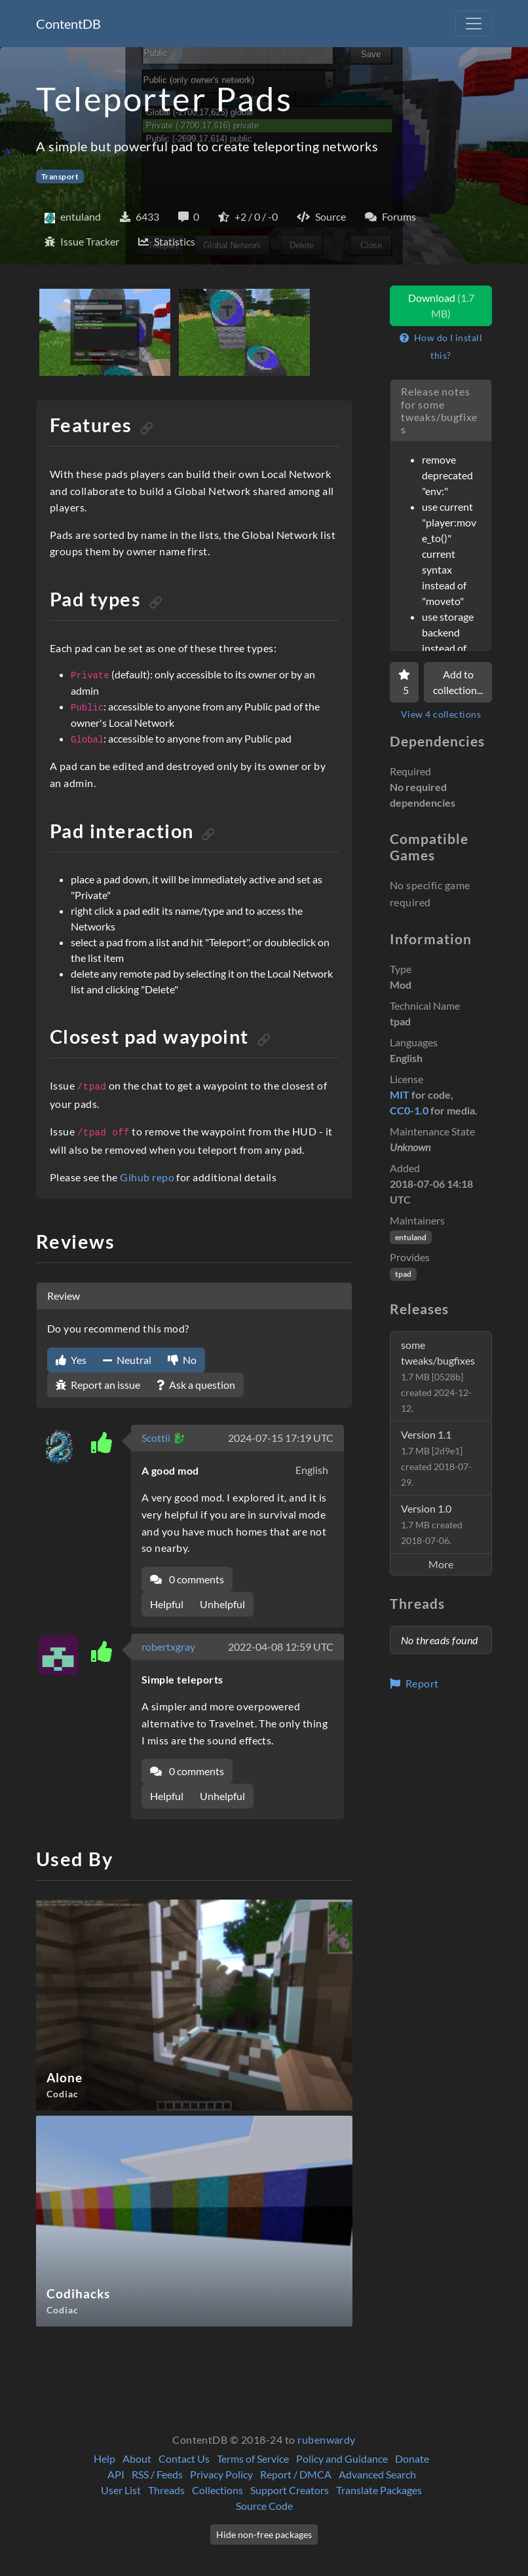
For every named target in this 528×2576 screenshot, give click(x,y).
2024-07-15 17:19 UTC (280, 1437)
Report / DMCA (295, 2474)
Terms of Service (253, 2458)
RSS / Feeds (157, 2474)
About (137, 2458)
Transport (60, 176)
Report (414, 1683)
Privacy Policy (221, 2474)
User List (121, 2490)
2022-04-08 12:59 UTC (280, 1646)
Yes (71, 1359)
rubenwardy (326, 2439)
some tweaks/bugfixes (438, 1376)
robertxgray (168, 1646)
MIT (399, 1094)
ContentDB (68, 23)
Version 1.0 (431, 1524)
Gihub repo (147, 1177)
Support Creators (289, 2490)
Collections (217, 2490)
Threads (166, 2490)
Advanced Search (377, 2474)
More (440, 1564)
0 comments (187, 1579)
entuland (410, 1237)
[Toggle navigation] (473, 23)
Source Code (264, 2505)
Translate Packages (379, 2490)
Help (104, 2458)
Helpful (166, 1604)
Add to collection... (458, 682)
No (182, 1359)
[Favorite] (404, 682)
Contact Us (184, 2458)
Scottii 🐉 (163, 1437)
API (115, 2474)
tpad (403, 1274)
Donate (412, 2458)
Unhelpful (222, 1604)
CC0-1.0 (409, 1110)
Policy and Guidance (342, 2458)
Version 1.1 (436, 1458)
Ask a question (196, 1384)
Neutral (127, 1359)
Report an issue (98, 1384)
